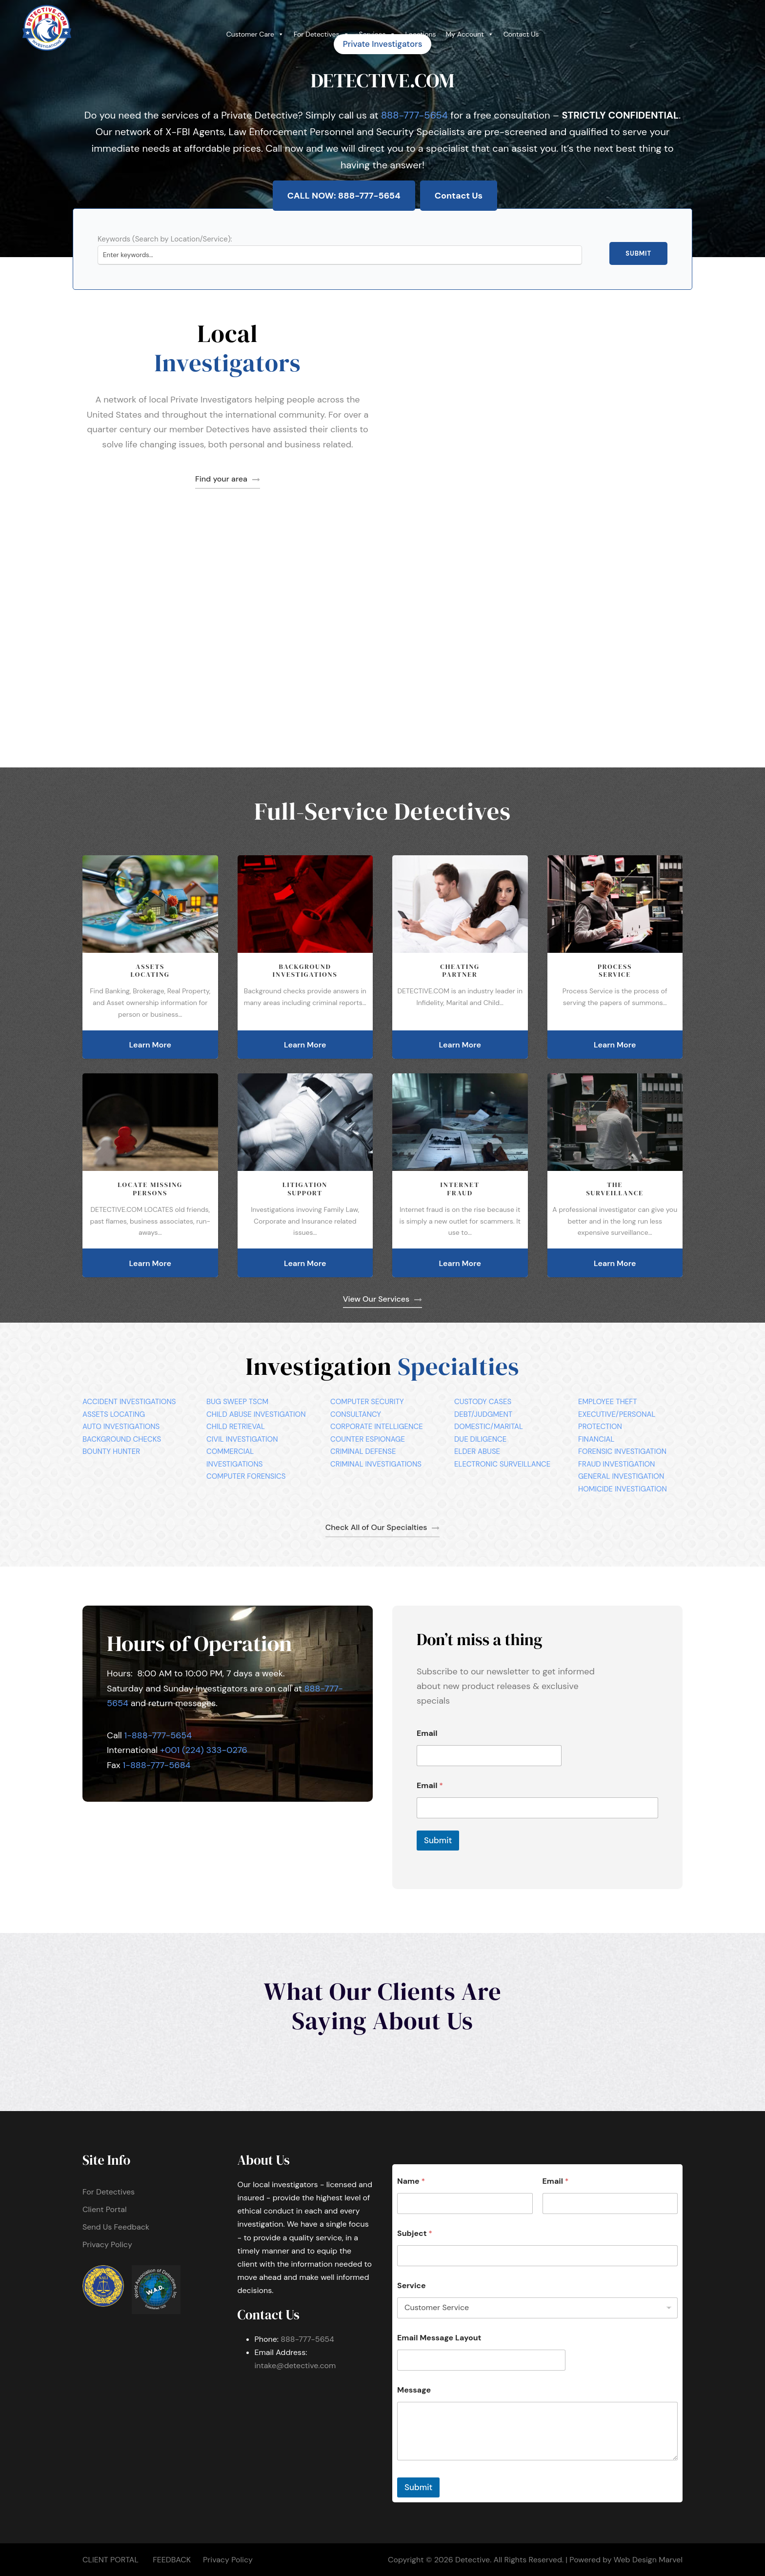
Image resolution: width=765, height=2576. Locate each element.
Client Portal (104, 2209)
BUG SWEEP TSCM (237, 1402)
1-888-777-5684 (157, 1765)
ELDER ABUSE (477, 1451)
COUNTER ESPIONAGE (367, 1439)
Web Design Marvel (648, 2560)
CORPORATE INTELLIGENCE (376, 1426)
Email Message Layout (439, 2337)
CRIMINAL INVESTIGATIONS (376, 1464)
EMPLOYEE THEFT (607, 1402)
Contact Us (521, 34)
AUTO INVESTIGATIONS (121, 1426)
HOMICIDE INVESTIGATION (622, 1489)
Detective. (473, 2560)
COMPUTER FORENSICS (245, 1476)
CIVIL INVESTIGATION (242, 1439)
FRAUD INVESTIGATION (616, 1464)
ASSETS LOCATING (113, 1414)
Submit (638, 253)
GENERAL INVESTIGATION (621, 1476)
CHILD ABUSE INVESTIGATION (256, 1414)
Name (411, 2181)
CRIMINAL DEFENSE (363, 1451)
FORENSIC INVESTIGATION (622, 1451)
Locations (420, 34)
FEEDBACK (172, 2560)
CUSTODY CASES (482, 1402)
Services (377, 34)
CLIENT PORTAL (110, 2560)
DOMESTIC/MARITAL (488, 1426)
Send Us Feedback (115, 2227)
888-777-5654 (414, 115)
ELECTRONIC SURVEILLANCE (502, 1464)
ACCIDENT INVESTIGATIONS (129, 1402)
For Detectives (321, 34)
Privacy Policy (107, 2244)
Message (414, 2390)
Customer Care (255, 34)
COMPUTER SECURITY (367, 1402)
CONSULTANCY (355, 1414)
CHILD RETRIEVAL (235, 1426)
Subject (414, 2233)
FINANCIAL (596, 1439)
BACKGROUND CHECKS (121, 1439)
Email (427, 1733)
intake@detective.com (295, 2365)
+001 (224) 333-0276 (203, 1750)
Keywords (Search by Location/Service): (165, 239)
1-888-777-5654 (158, 1735)
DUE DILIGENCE (480, 1439)
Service (411, 2285)
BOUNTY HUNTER (111, 1451)
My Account (470, 34)
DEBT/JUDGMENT (483, 1414)
